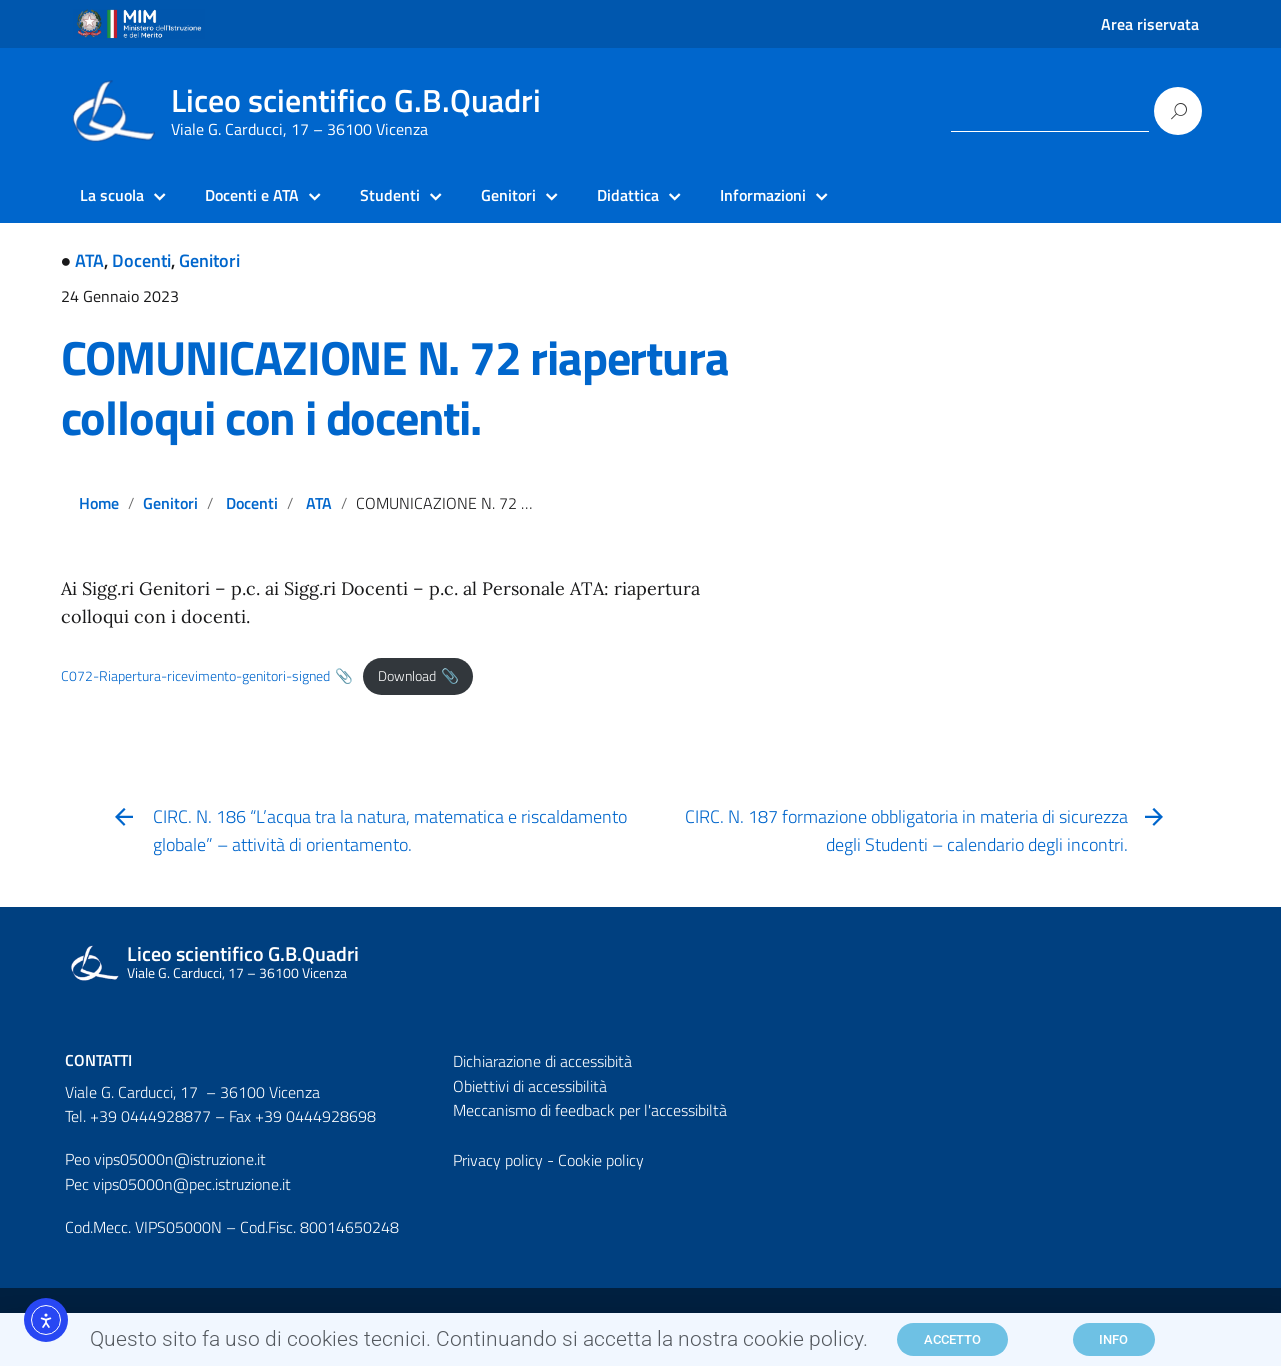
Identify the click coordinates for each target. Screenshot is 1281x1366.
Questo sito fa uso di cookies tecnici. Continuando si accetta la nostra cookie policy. (479, 1346)
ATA (89, 260)
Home (99, 503)
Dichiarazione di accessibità (542, 1061)
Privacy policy (498, 1160)
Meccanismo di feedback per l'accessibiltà (590, 1110)
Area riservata (1150, 24)
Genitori (209, 260)
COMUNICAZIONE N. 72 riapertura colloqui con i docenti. (395, 387)
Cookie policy (601, 1160)
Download (407, 676)
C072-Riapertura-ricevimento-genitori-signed (195, 676)
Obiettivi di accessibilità (530, 1086)
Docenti (141, 260)
